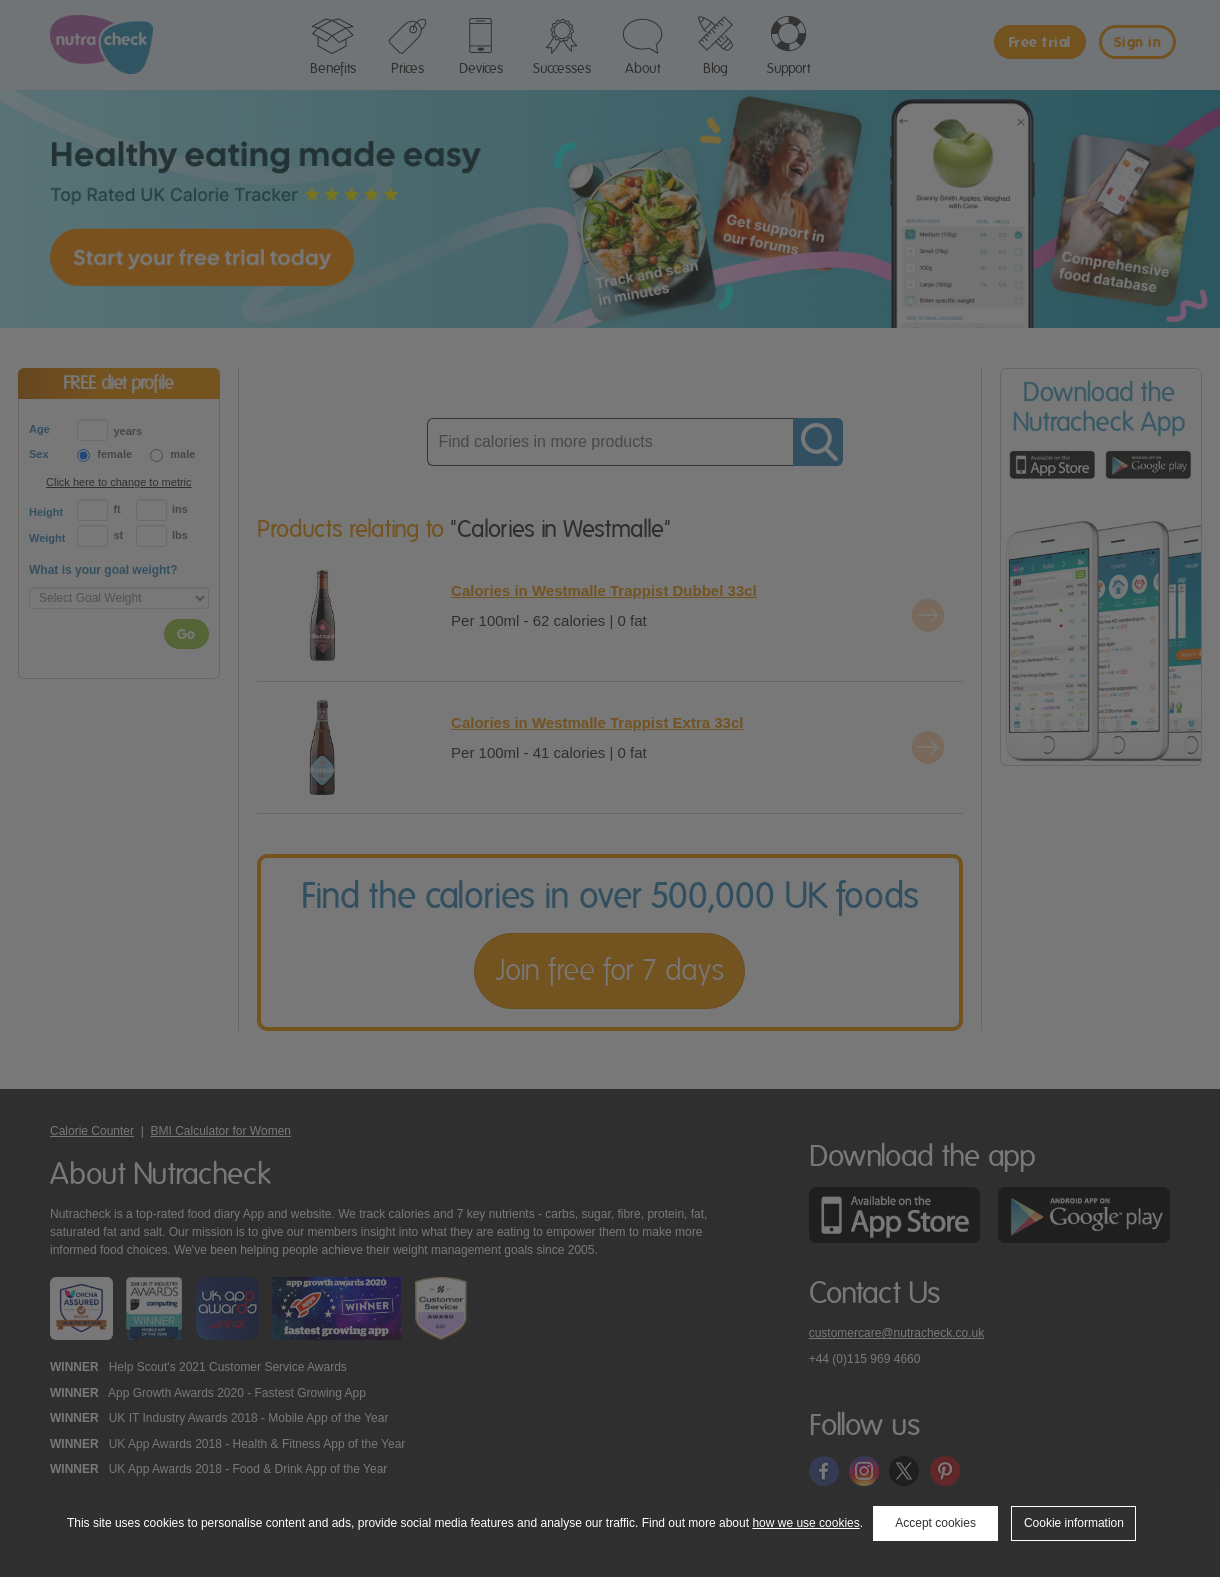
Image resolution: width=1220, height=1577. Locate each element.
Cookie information (1074, 1523)
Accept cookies (935, 1523)
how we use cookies (805, 1523)
